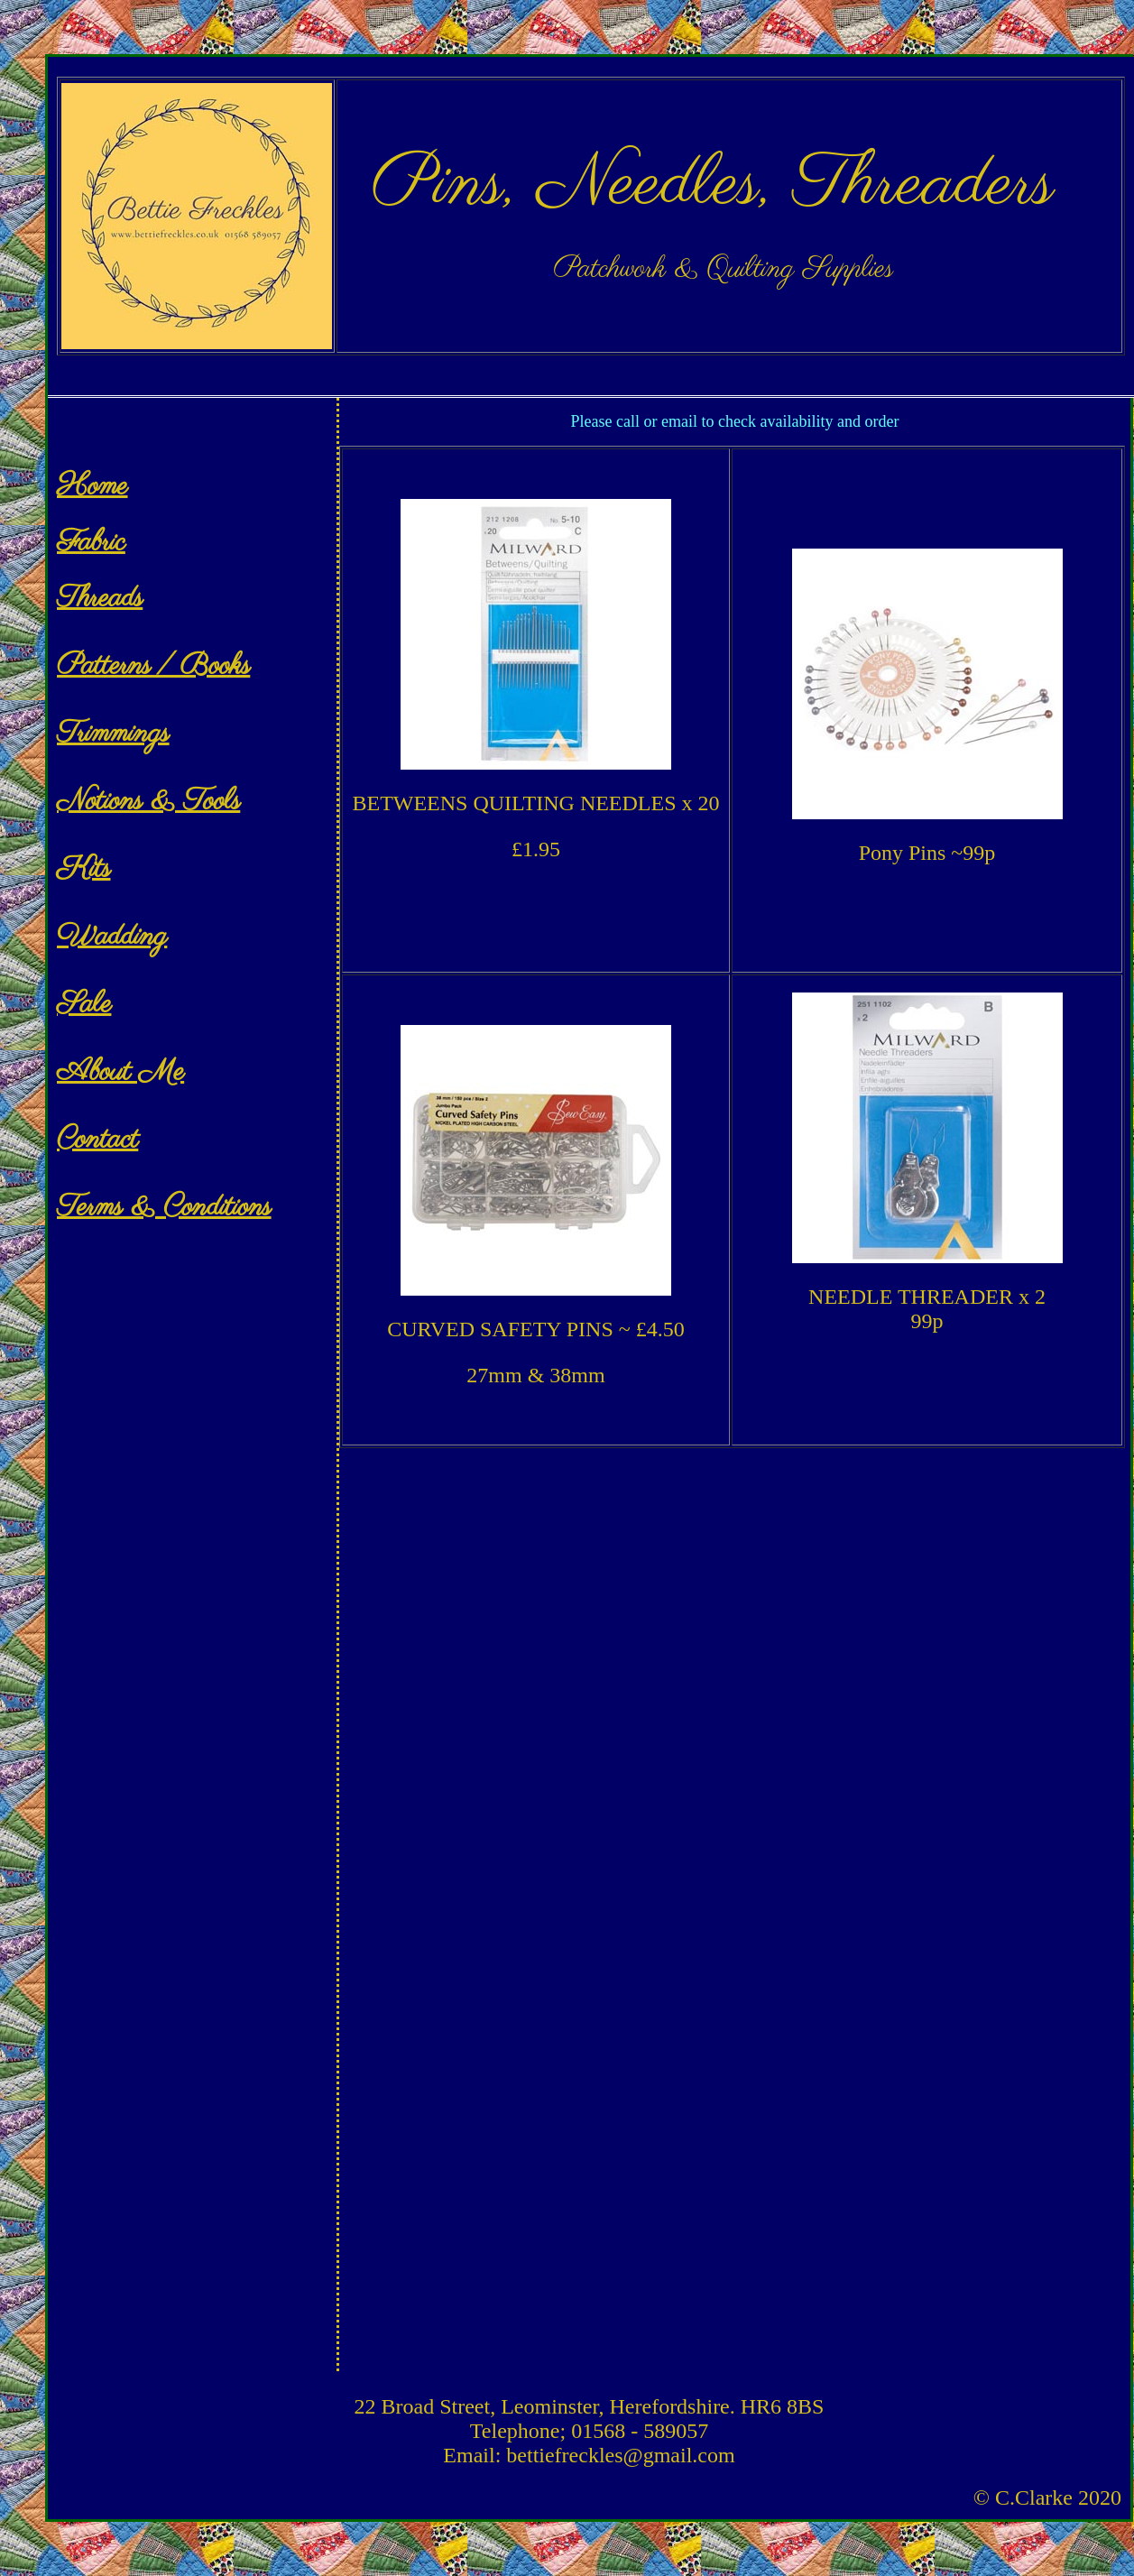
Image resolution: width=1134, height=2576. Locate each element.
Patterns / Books (153, 666)
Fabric (91, 542)
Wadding (112, 937)
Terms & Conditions (164, 1207)
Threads (100, 598)
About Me (120, 1072)
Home (92, 486)
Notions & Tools (148, 801)
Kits (83, 869)
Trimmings (113, 734)
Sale (84, 1004)
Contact (97, 1140)
